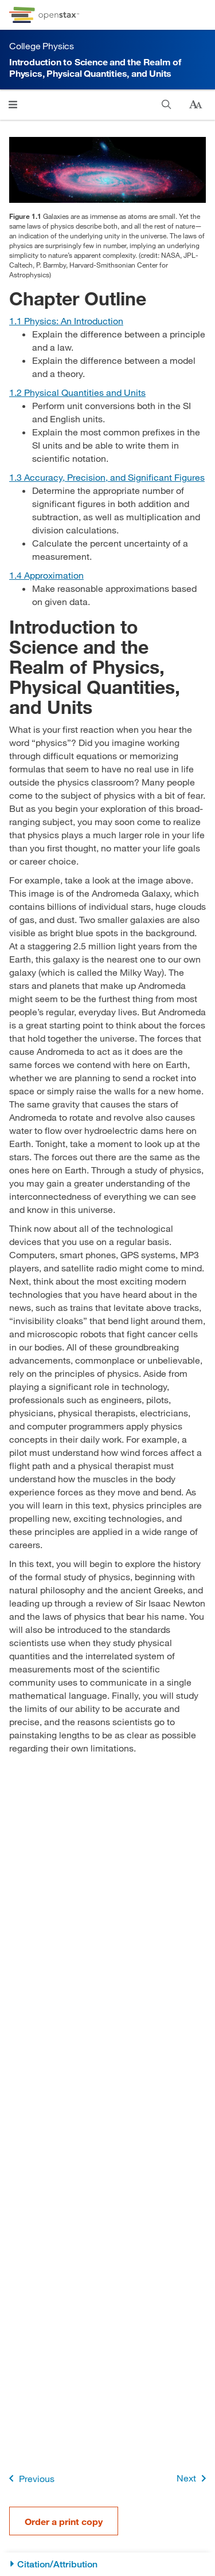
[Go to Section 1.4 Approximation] (46, 575)
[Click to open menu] (13, 104)
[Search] (166, 104)
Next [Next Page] (193, 2478)
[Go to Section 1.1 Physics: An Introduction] (66, 320)
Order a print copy (64, 2521)
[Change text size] (195, 104)
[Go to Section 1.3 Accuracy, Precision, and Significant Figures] (107, 477)
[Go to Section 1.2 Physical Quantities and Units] (77, 392)
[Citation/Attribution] (107, 2564)
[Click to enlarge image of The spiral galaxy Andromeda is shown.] (107, 170)
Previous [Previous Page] (29, 2478)
